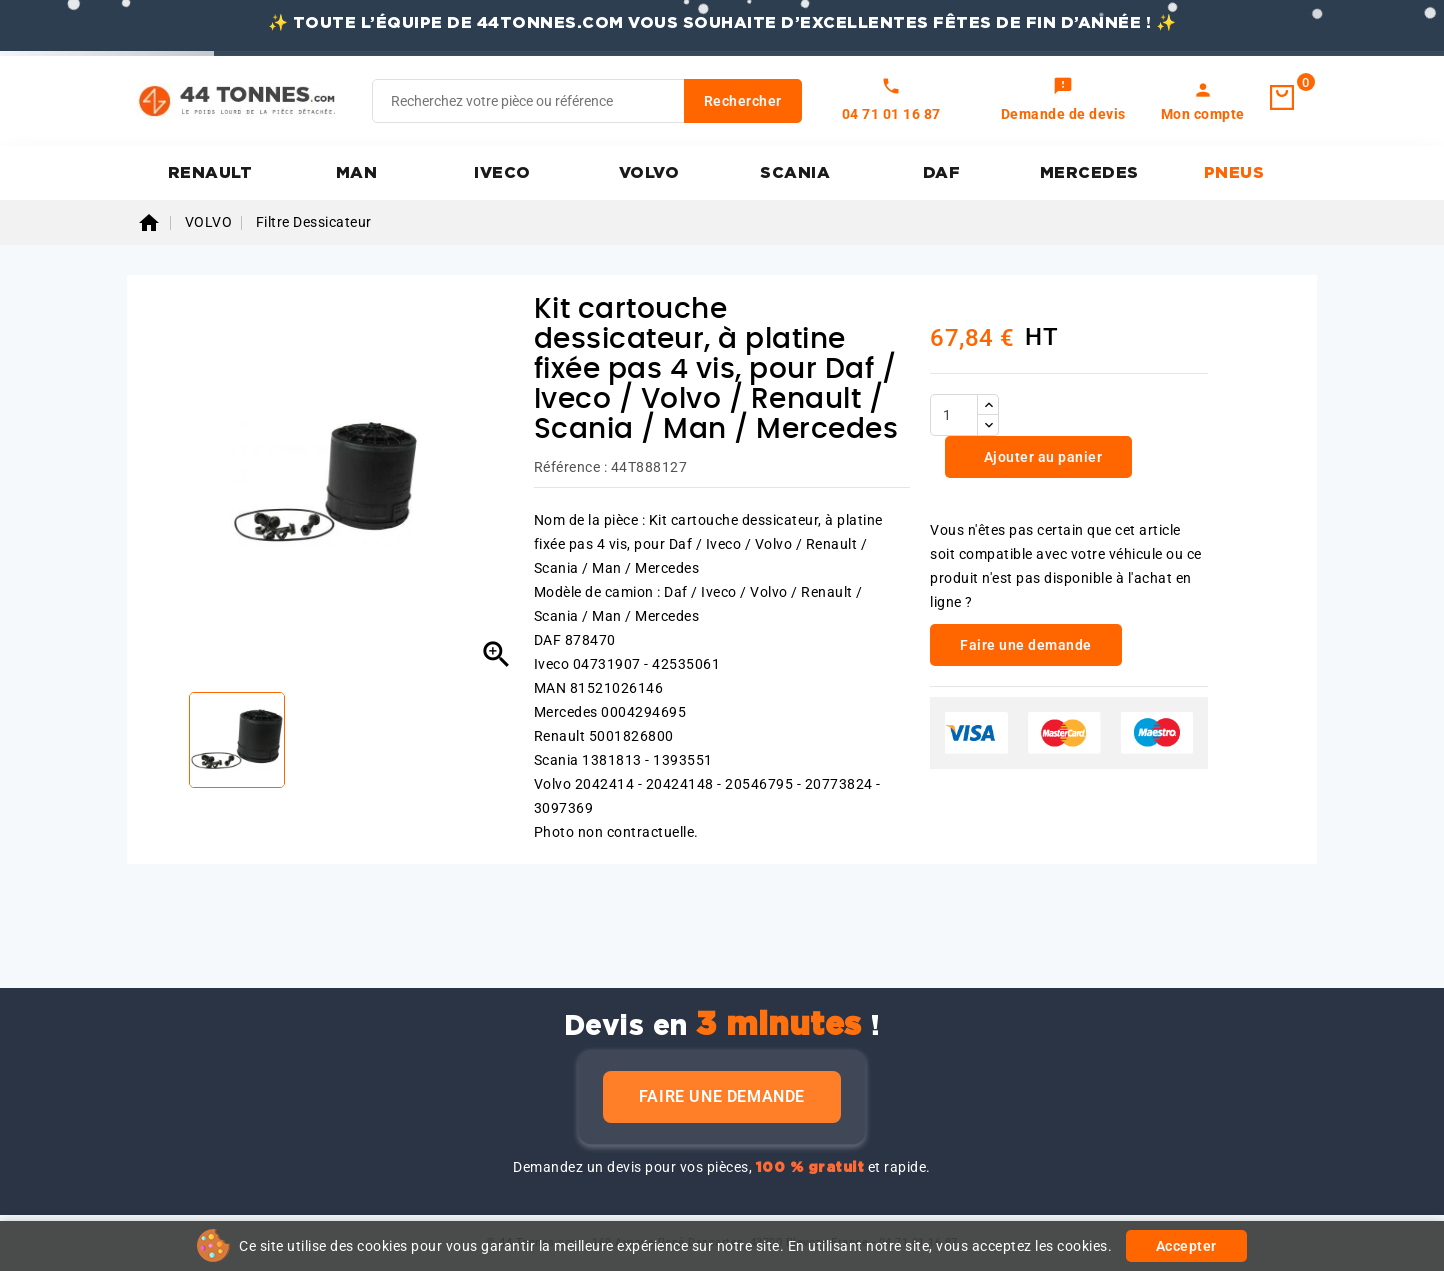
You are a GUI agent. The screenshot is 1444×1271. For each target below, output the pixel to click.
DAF (942, 173)
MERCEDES (1089, 173)
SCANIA (795, 173)
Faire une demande (722, 1096)
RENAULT (210, 173)
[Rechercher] (587, 101)
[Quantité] (954, 415)
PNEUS (1234, 173)
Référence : (571, 467)
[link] (1063, 101)
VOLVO (649, 173)
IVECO (502, 173)
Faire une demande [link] (1026, 645)
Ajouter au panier (1041, 457)
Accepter (1186, 1246)
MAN (357, 173)
